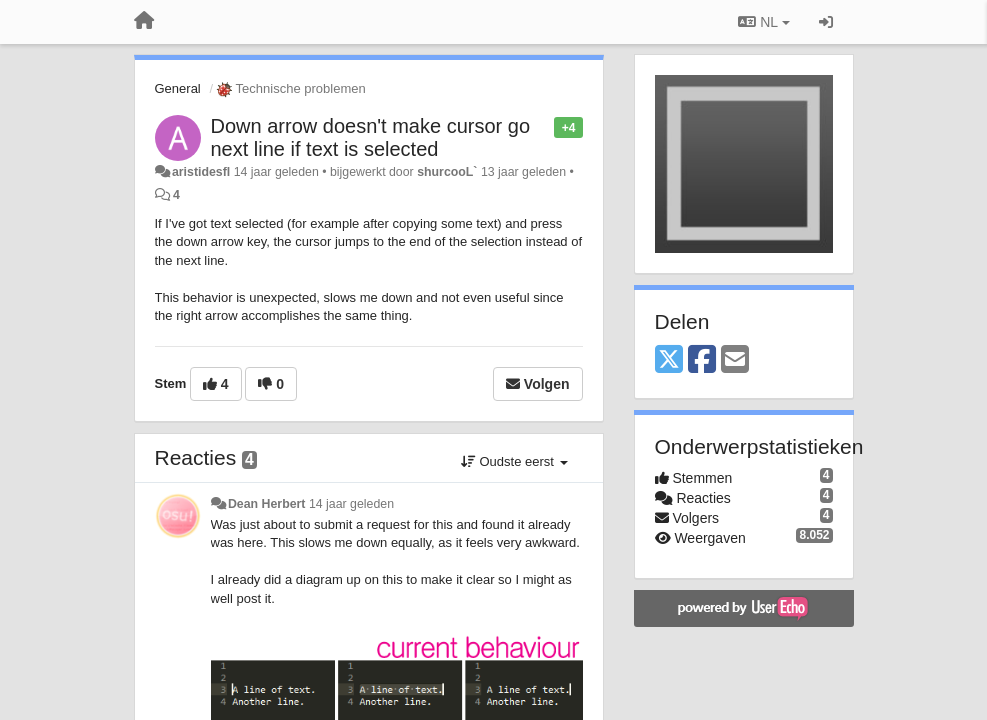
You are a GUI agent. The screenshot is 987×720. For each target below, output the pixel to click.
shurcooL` (447, 172)
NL (763, 22)
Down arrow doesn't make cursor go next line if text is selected (371, 137)
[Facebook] (702, 360)
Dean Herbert (267, 504)
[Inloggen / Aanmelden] (826, 22)
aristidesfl (201, 172)
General (178, 88)
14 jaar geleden (351, 504)
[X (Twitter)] (669, 360)
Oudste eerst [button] (514, 461)
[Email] (735, 360)
